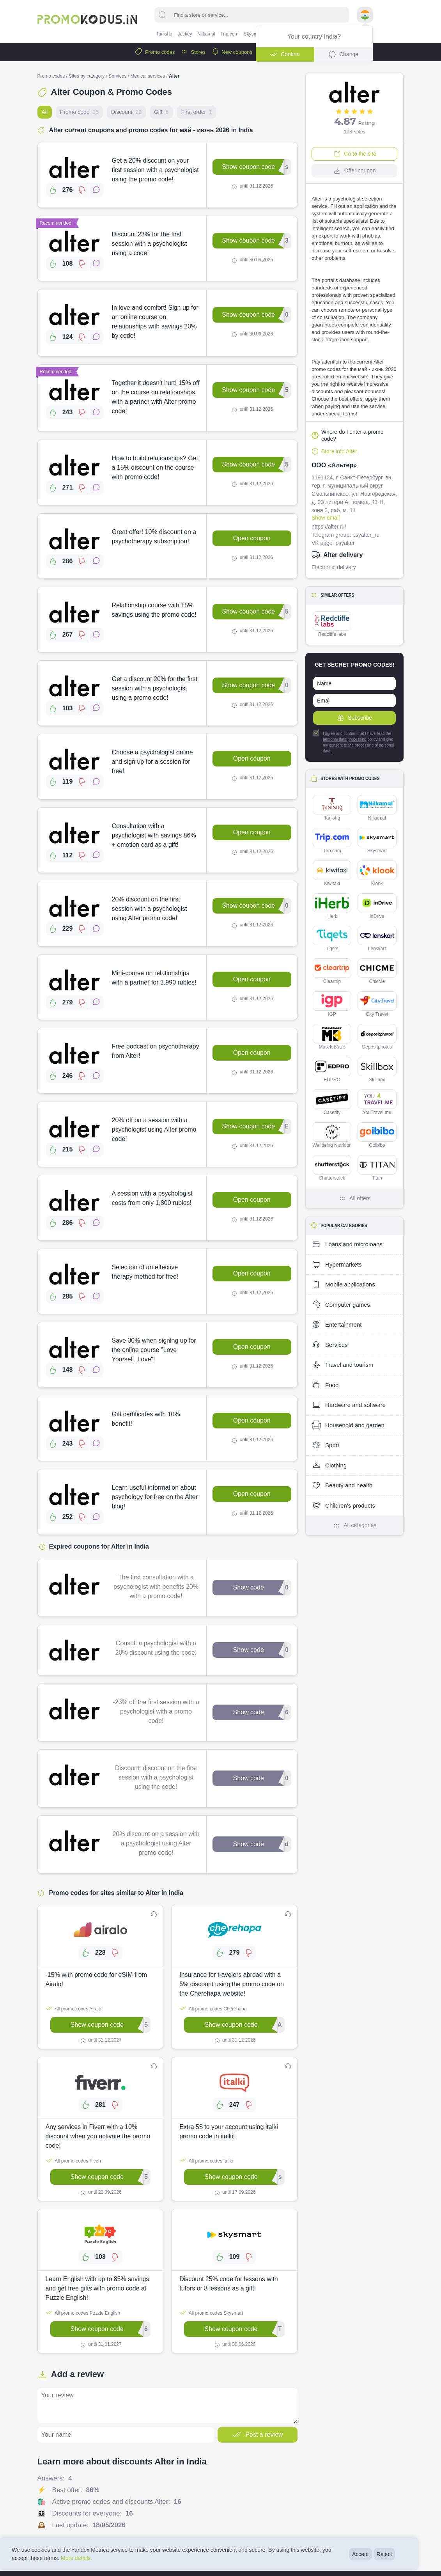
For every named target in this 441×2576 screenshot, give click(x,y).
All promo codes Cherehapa (212, 2008)
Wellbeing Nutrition (332, 1135)
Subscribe (354, 718)
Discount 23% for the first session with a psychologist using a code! (149, 243)
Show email (326, 517)
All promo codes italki (206, 2160)
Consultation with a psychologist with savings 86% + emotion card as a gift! (154, 835)
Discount (126, 112)
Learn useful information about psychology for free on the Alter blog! (155, 1497)
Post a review (257, 2434)
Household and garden (348, 1425)
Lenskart (377, 939)
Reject (384, 2554)
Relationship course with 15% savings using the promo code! (154, 610)
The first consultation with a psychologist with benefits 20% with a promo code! (155, 1586)
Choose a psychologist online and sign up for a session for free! (152, 761)
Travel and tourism (343, 1365)
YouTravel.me (377, 1102)
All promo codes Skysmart (211, 2313)
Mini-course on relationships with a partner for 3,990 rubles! (154, 978)
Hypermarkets (337, 1264)
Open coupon (252, 538)
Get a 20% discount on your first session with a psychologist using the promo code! (155, 170)
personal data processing (345, 739)
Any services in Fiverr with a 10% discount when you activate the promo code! (98, 2136)
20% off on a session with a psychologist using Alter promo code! (154, 1129)
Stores (193, 52)
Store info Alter (334, 451)
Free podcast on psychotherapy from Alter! (155, 1051)
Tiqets (332, 939)
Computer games (341, 1304)
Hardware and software (349, 1405)
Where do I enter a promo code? (348, 435)
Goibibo (377, 1135)
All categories (354, 1525)
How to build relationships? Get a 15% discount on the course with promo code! (155, 467)
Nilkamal (206, 34)
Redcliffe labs (332, 624)
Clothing (329, 1465)
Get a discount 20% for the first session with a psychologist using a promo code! (155, 688)
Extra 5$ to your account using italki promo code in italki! (228, 2132)
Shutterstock (332, 1168)
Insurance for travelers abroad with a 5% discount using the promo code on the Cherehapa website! (231, 1984)
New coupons (231, 52)
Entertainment (337, 1324)
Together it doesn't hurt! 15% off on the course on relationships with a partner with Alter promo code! (156, 397)
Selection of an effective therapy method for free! (145, 1272)
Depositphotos (377, 1037)
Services (117, 76)
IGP (332, 1004)
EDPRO (332, 1069)
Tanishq (164, 34)
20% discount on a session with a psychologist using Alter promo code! (155, 1843)
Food (325, 1385)
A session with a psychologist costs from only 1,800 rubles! (152, 1198)
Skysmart (253, 34)
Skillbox (377, 1069)
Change (343, 54)
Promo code (79, 112)
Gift (161, 112)
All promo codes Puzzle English (83, 2313)
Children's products (343, 1505)
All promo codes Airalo (73, 2008)
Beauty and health (342, 1485)
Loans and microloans (347, 1244)
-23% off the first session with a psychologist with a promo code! (156, 1711)
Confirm (285, 54)
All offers (354, 1198)
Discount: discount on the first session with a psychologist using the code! (156, 1777)
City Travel (377, 1004)
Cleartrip (332, 971)
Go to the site (354, 154)
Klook (377, 873)
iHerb (332, 906)
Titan (377, 1168)
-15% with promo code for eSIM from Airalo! (96, 1979)
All (45, 112)
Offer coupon (354, 170)
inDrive (377, 906)
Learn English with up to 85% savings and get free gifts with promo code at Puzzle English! (97, 2288)
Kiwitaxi (332, 873)
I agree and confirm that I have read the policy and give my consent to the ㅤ (353, 742)
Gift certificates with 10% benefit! (146, 1419)
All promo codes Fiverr (74, 2160)
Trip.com (229, 34)
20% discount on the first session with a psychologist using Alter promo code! (149, 908)
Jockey (184, 34)
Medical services (147, 76)
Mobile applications (343, 1284)
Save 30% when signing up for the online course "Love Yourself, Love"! (154, 1350)
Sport (325, 1445)
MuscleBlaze (332, 1037)
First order (196, 112)
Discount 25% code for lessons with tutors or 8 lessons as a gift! (228, 2284)
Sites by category (86, 76)
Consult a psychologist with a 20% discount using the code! (156, 1648)
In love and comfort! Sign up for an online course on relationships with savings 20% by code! (155, 321)
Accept (360, 2554)
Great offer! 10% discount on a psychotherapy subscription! (154, 537)
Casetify (332, 1102)
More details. (76, 2558)
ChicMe (377, 971)
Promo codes (155, 52)
